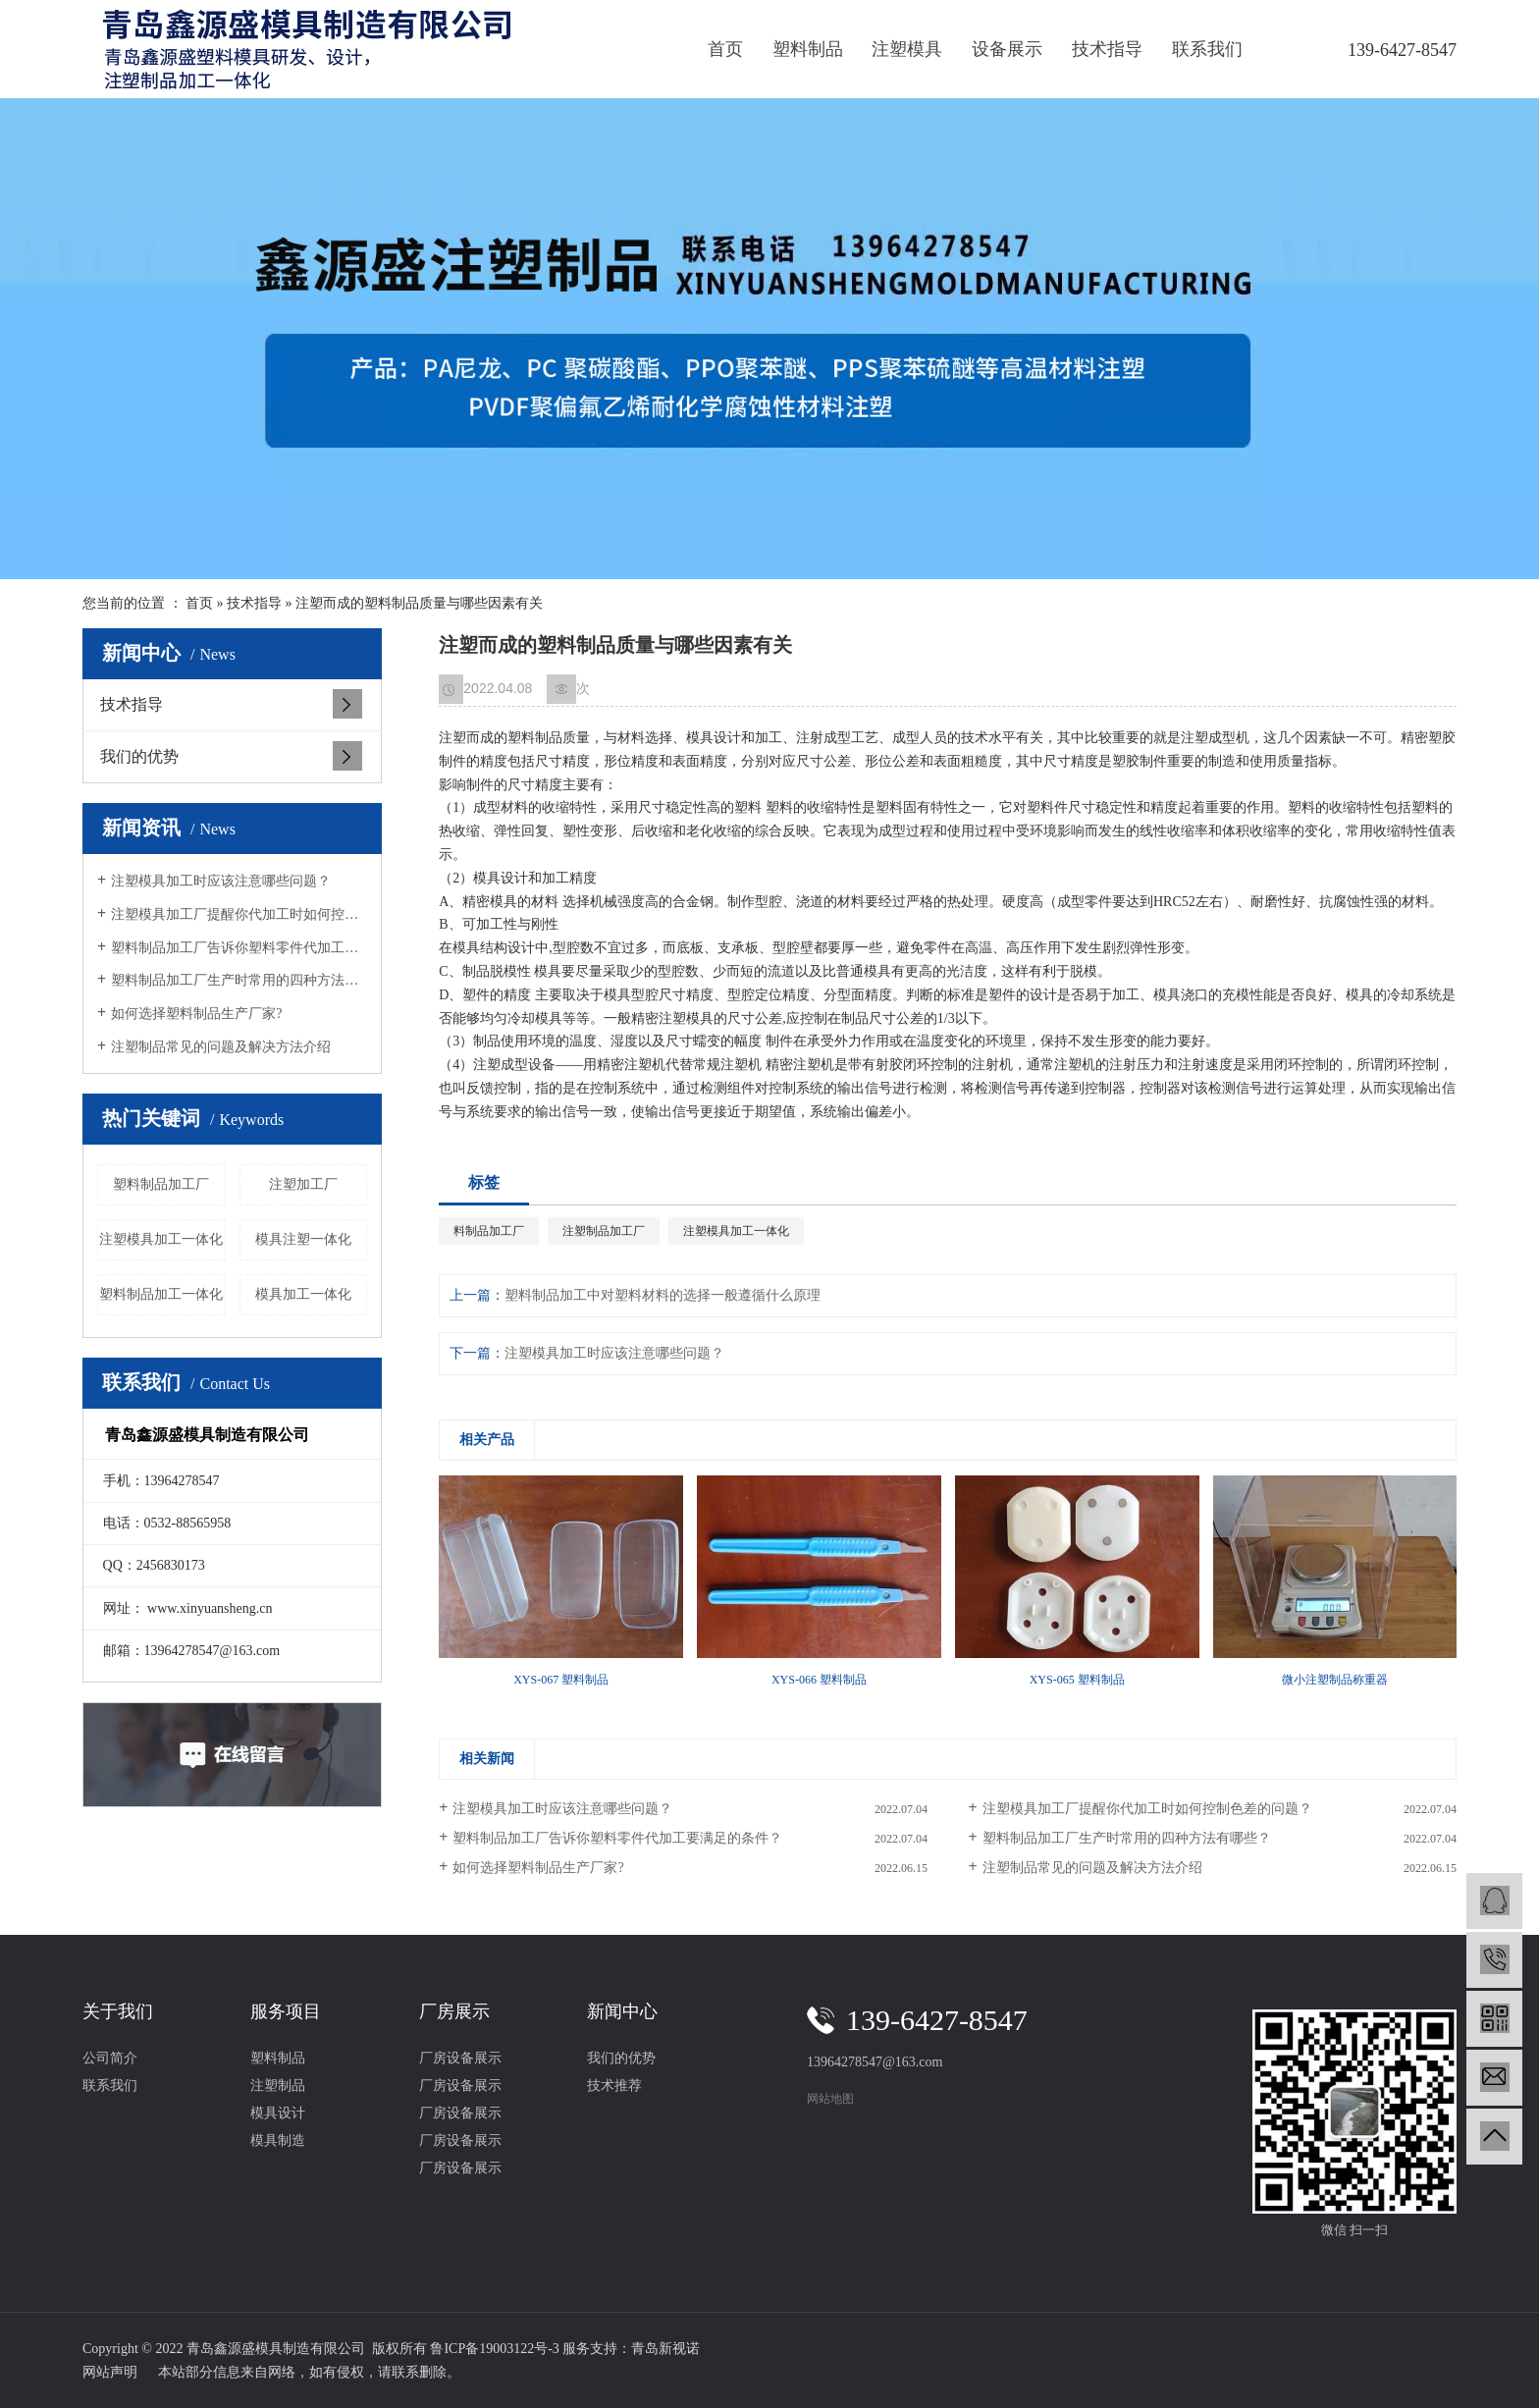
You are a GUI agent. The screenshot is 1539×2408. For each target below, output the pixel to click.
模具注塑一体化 (303, 1239)
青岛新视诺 (665, 2348)
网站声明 (109, 2372)
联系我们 (1207, 49)
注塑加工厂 (303, 1184)
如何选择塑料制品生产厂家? (196, 1013)
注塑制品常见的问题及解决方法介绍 (221, 1047)
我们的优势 (139, 756)
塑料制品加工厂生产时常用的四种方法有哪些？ (239, 980)
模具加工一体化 (303, 1294)
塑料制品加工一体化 (161, 1294)
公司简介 (109, 2058)
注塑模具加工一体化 (161, 1239)
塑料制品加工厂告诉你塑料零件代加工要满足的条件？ (239, 947)
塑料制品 (807, 49)
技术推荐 (614, 2085)
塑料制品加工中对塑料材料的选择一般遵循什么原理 (662, 1295)
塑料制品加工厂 (161, 1184)
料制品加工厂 (488, 1231)
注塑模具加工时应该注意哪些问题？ (221, 881)
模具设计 (277, 2113)
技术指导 (1107, 49)
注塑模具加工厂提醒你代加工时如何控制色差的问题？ (239, 914)
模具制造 (277, 2140)
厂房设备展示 (460, 2058)
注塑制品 (277, 2085)
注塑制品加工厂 (603, 1231)
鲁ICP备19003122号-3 (494, 2348)
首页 (725, 49)
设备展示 (1007, 49)
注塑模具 (907, 49)
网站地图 (830, 2099)
